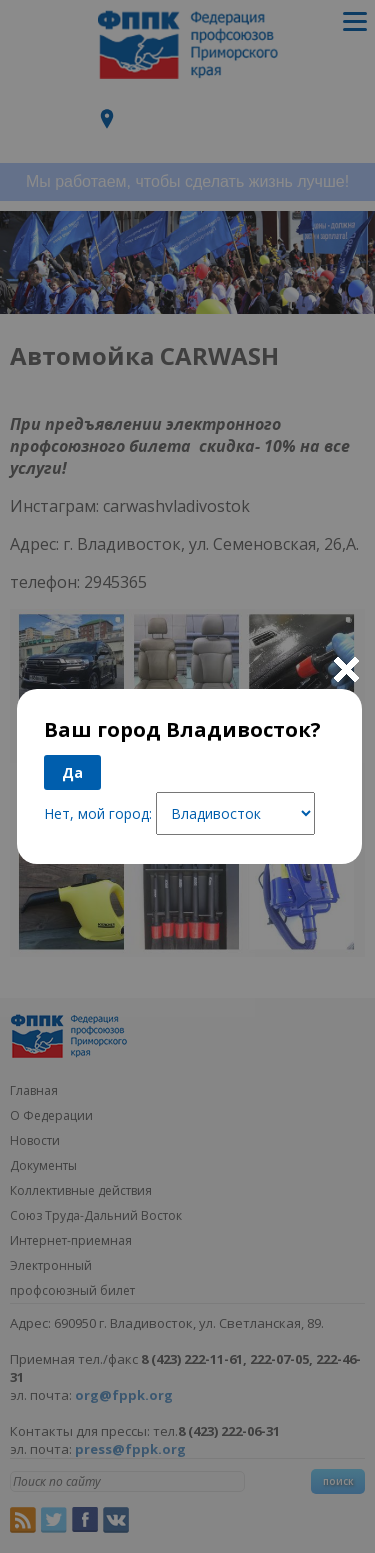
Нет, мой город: (98, 813)
